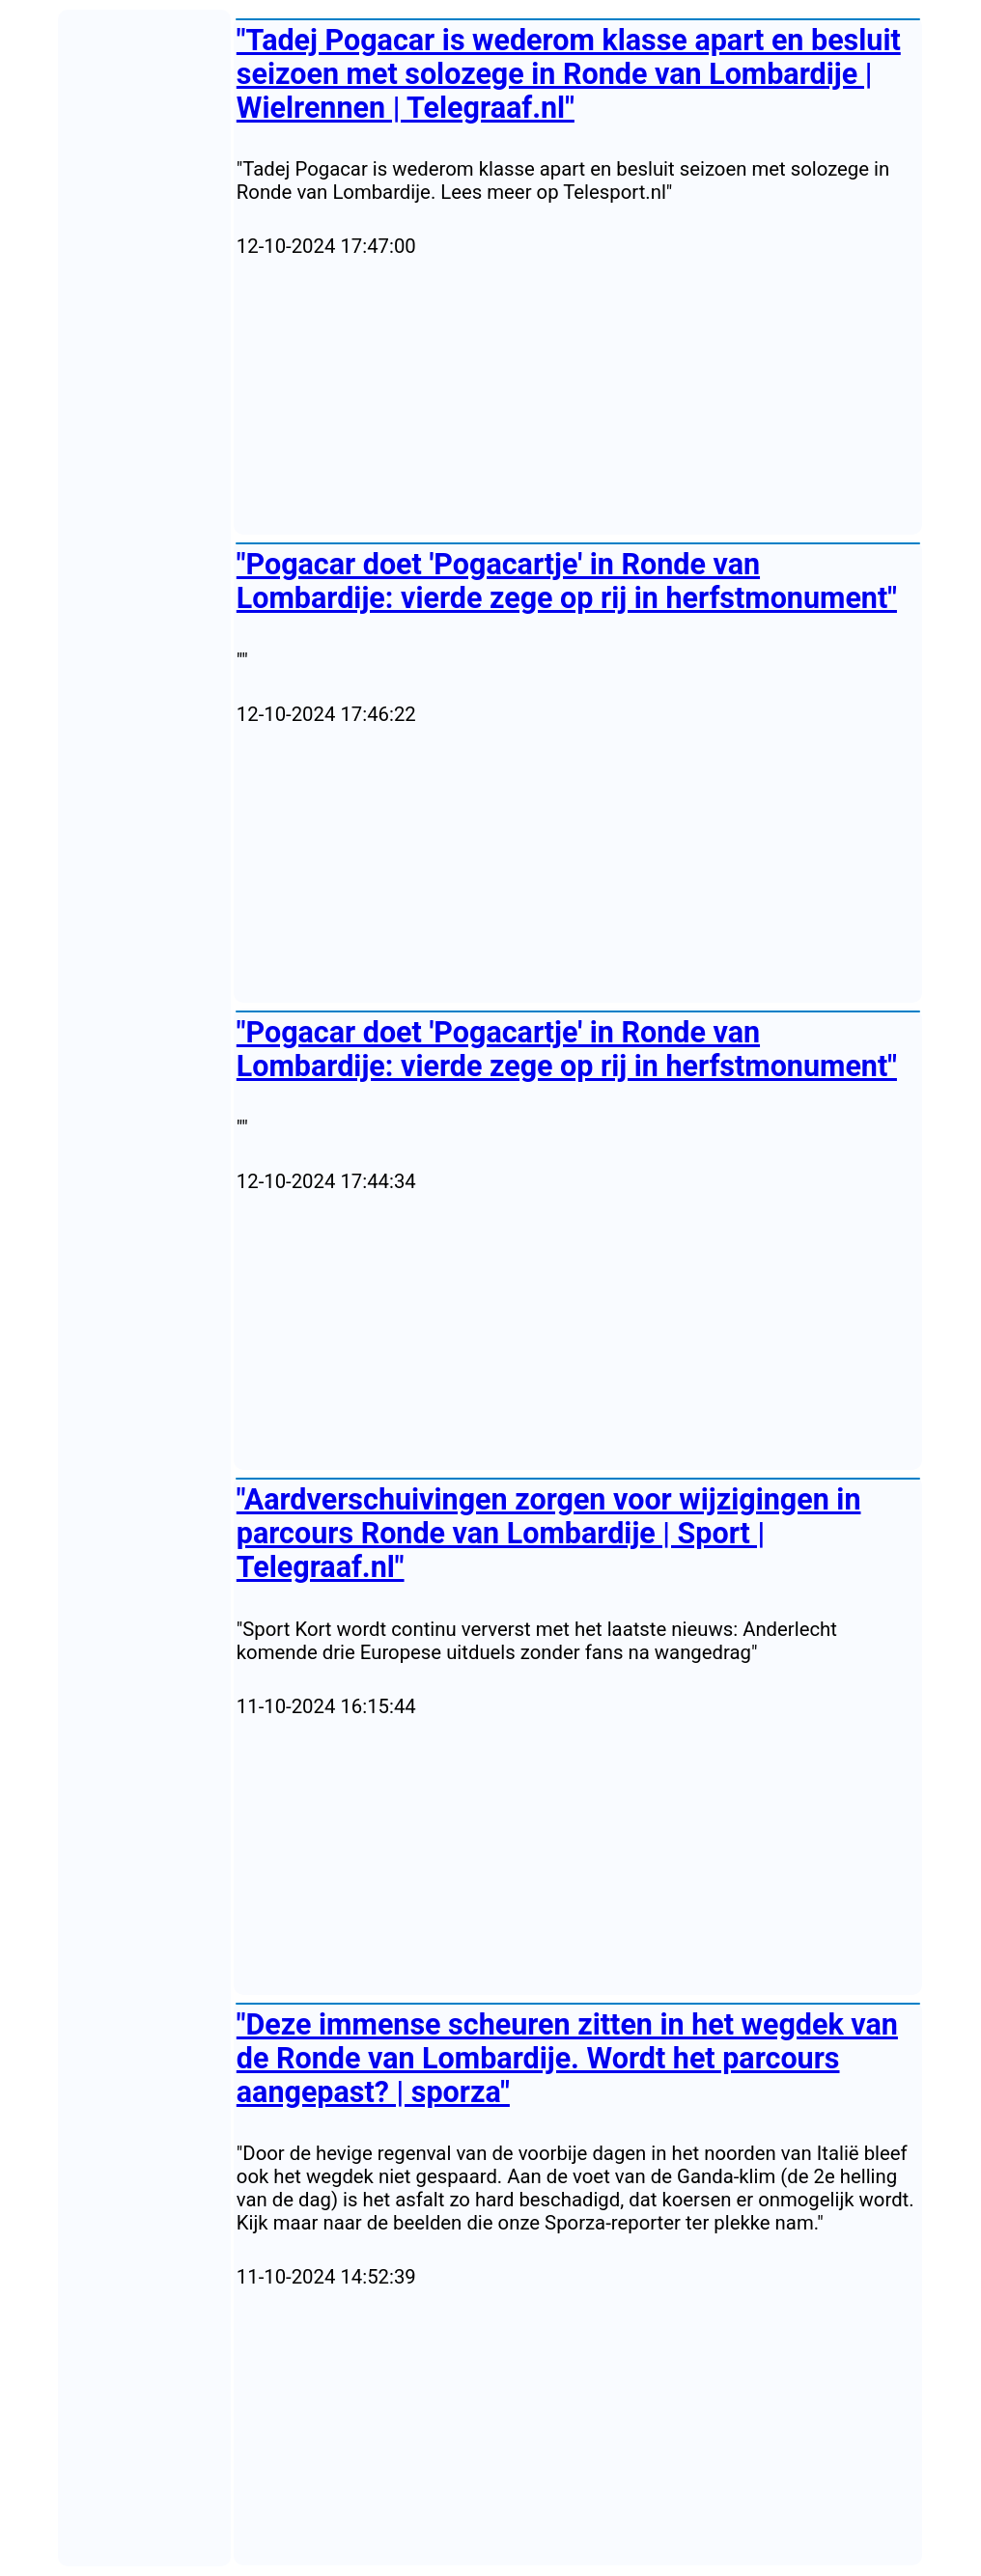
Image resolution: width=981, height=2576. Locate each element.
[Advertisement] (578, 397)
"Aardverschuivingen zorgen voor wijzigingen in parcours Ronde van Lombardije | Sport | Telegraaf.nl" (549, 1533)
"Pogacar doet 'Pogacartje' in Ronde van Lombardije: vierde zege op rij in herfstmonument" (567, 581)
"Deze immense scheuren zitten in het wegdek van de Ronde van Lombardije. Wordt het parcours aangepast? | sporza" (567, 2058)
